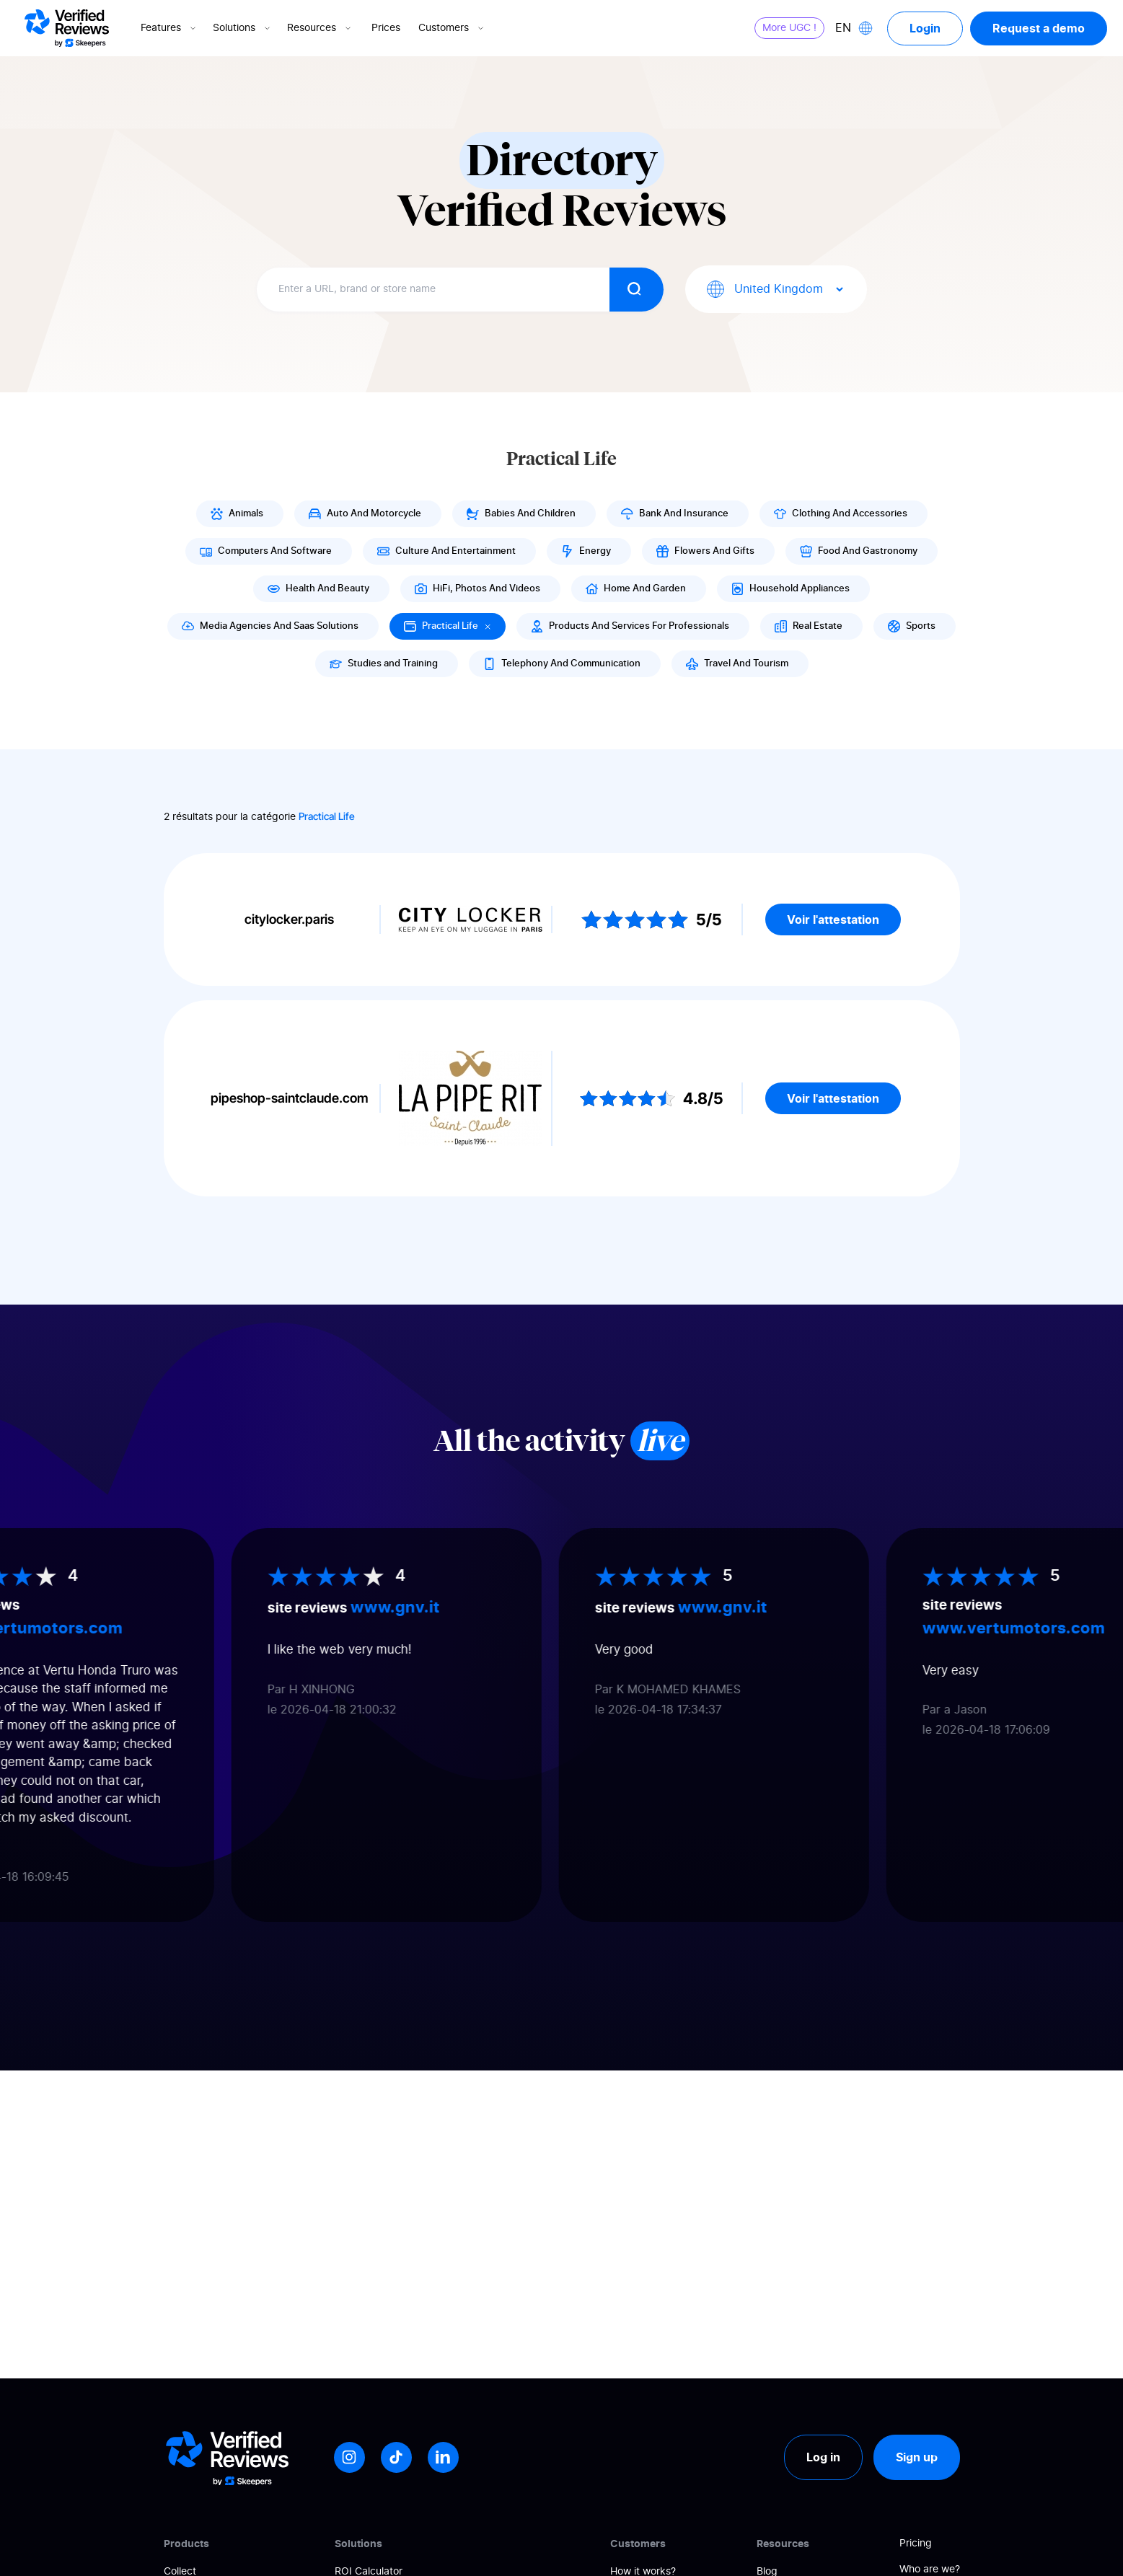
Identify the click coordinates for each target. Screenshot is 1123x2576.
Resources (320, 28)
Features (169, 28)
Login (925, 28)
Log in (823, 2457)
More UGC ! (789, 28)
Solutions (243, 28)
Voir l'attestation (833, 919)
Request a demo (1038, 28)
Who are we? (929, 2569)
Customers (452, 28)
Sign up (917, 2457)
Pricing (915, 2543)
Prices (385, 28)
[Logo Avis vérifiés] (67, 28)
